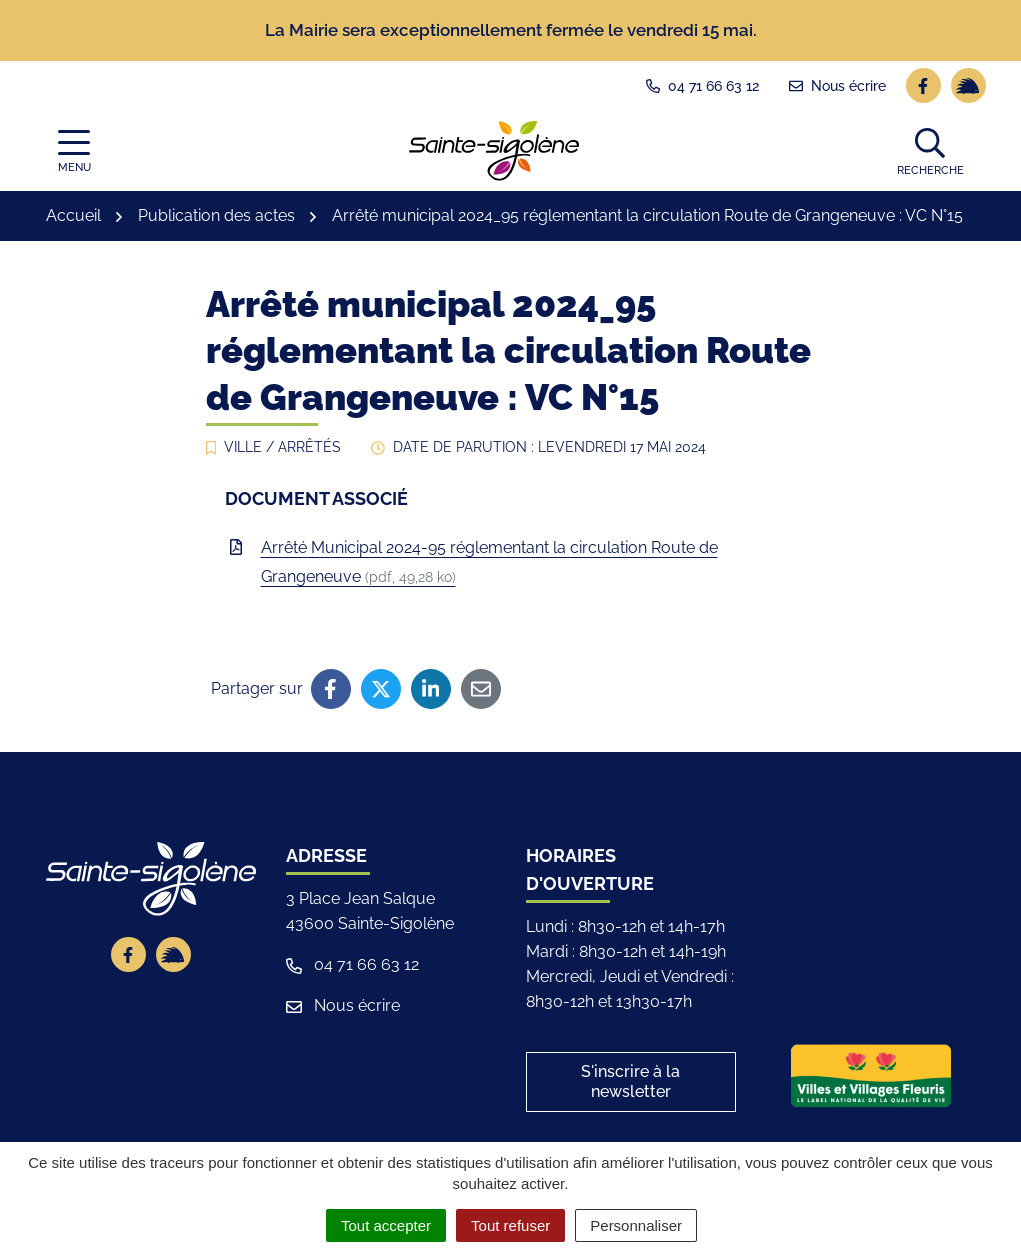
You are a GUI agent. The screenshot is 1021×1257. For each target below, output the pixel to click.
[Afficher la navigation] (74, 150)
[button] (930, 150)
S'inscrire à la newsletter (630, 1081)
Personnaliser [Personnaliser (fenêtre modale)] (636, 1225)
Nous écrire (343, 1005)
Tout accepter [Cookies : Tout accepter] (386, 1225)
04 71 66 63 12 (352, 964)
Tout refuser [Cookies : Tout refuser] (510, 1225)
